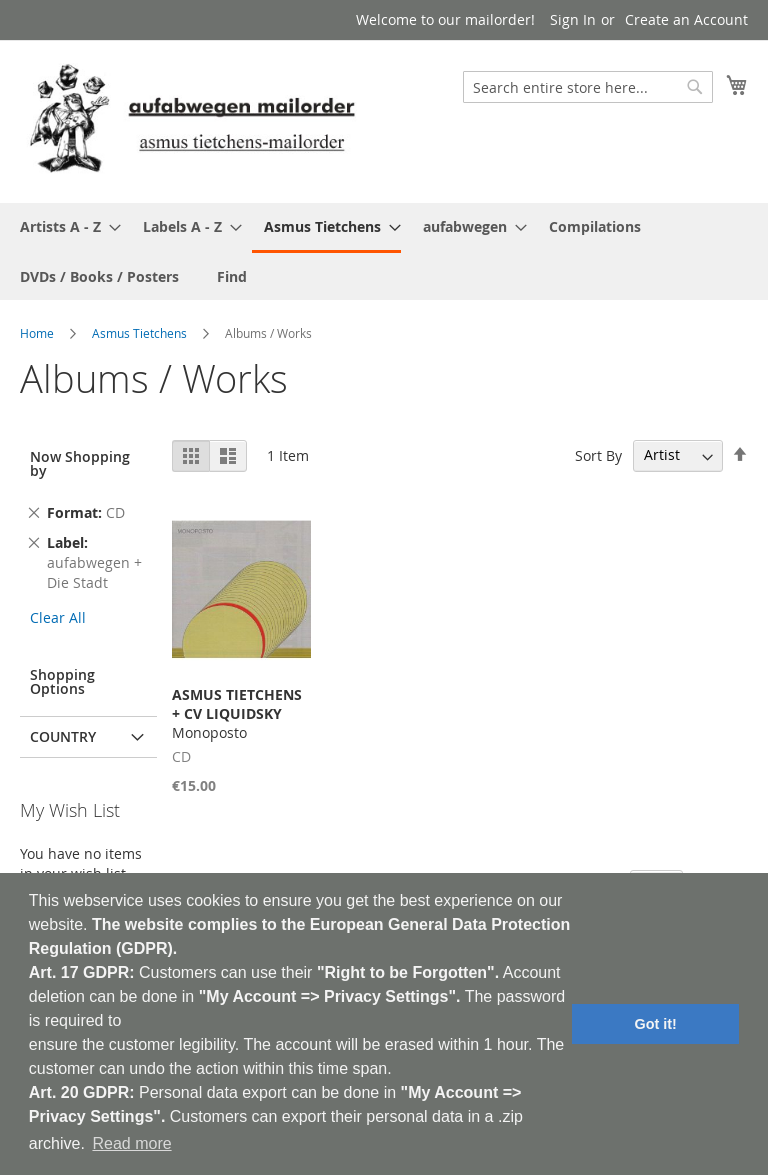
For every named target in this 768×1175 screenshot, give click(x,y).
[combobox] (588, 87)
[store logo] (192, 120)
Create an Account (686, 19)
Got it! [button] (656, 1024)
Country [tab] (63, 736)
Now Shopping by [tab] (80, 463)
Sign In (573, 19)
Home (37, 333)
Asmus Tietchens (139, 333)
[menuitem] (64, 226)
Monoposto (237, 713)
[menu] (384, 251)
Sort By (598, 454)
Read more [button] (131, 1143)
